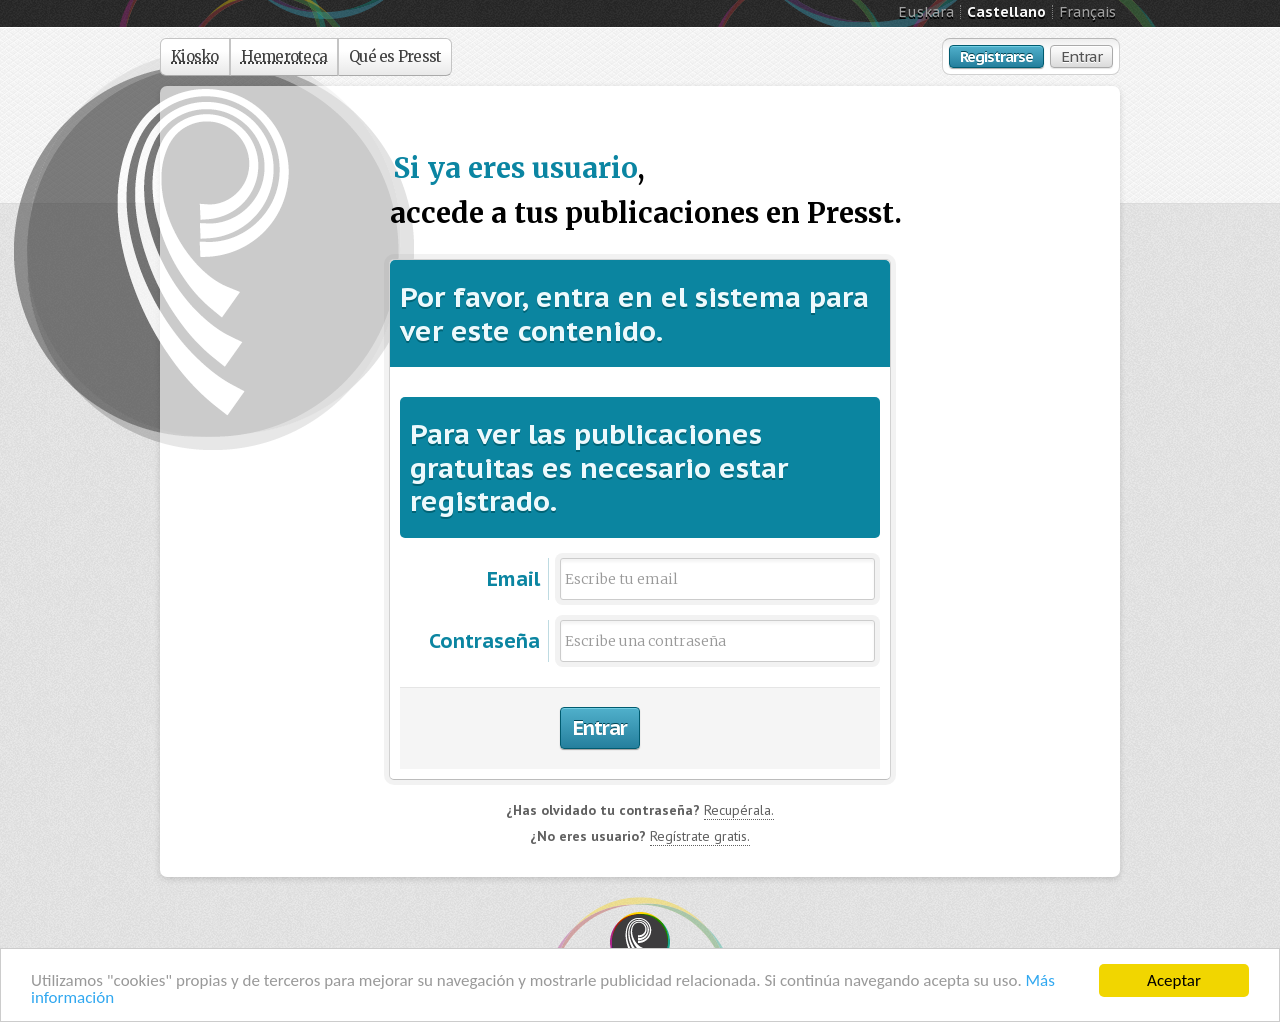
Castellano (1006, 12)
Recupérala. (739, 810)
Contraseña (484, 641)
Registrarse (996, 56)
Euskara (926, 12)
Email (513, 579)
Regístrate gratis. (700, 836)
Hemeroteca (284, 56)
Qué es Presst (395, 56)
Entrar (1081, 56)
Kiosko (195, 56)
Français (1087, 12)
